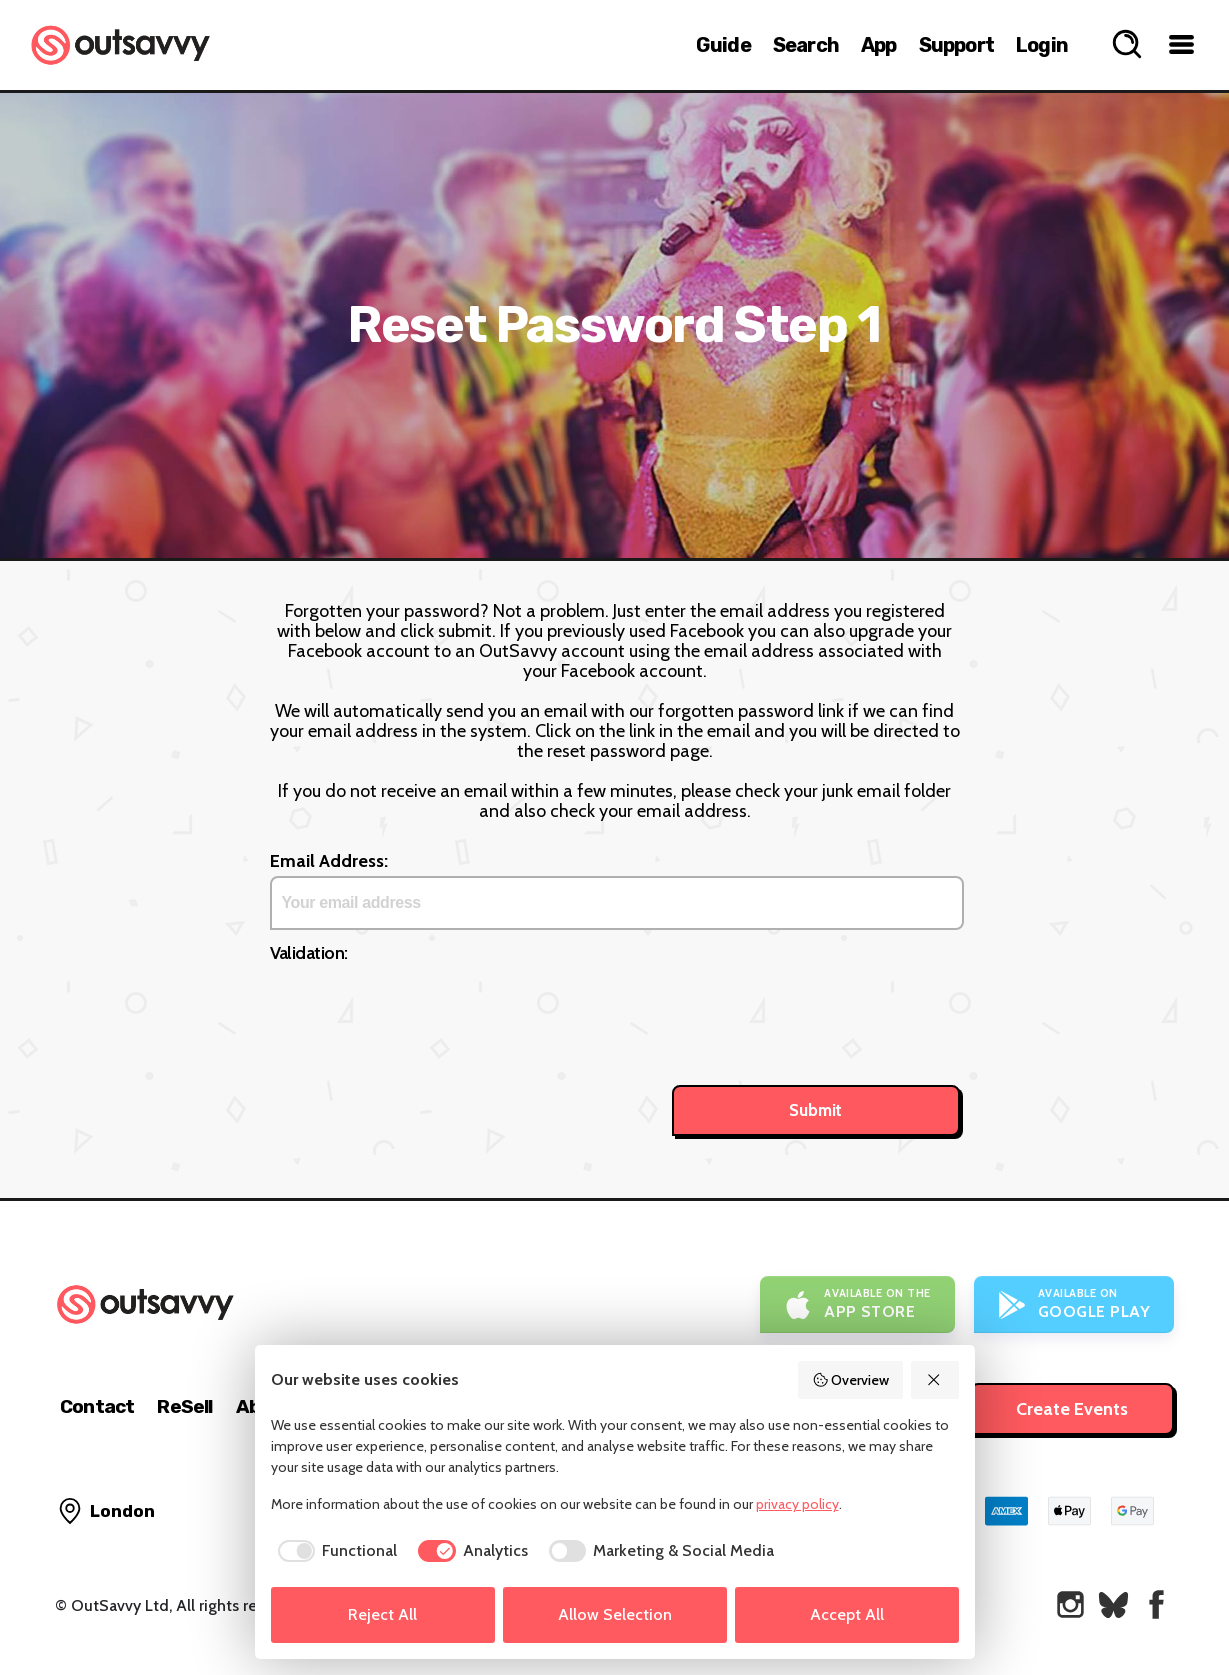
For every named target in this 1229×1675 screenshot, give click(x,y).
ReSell (184, 1406)
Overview (851, 1380)
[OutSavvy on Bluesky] (1113, 1604)
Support (956, 45)
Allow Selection (615, 1614)
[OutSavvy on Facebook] (1156, 1604)
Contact (97, 1406)
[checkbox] (334, 1551)
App (879, 45)
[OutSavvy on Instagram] (1070, 1604)
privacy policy (797, 1504)
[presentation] (422, 1008)
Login (1042, 45)
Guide (723, 45)
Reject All (382, 1614)
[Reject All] (935, 1380)
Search (806, 45)
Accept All (847, 1614)
